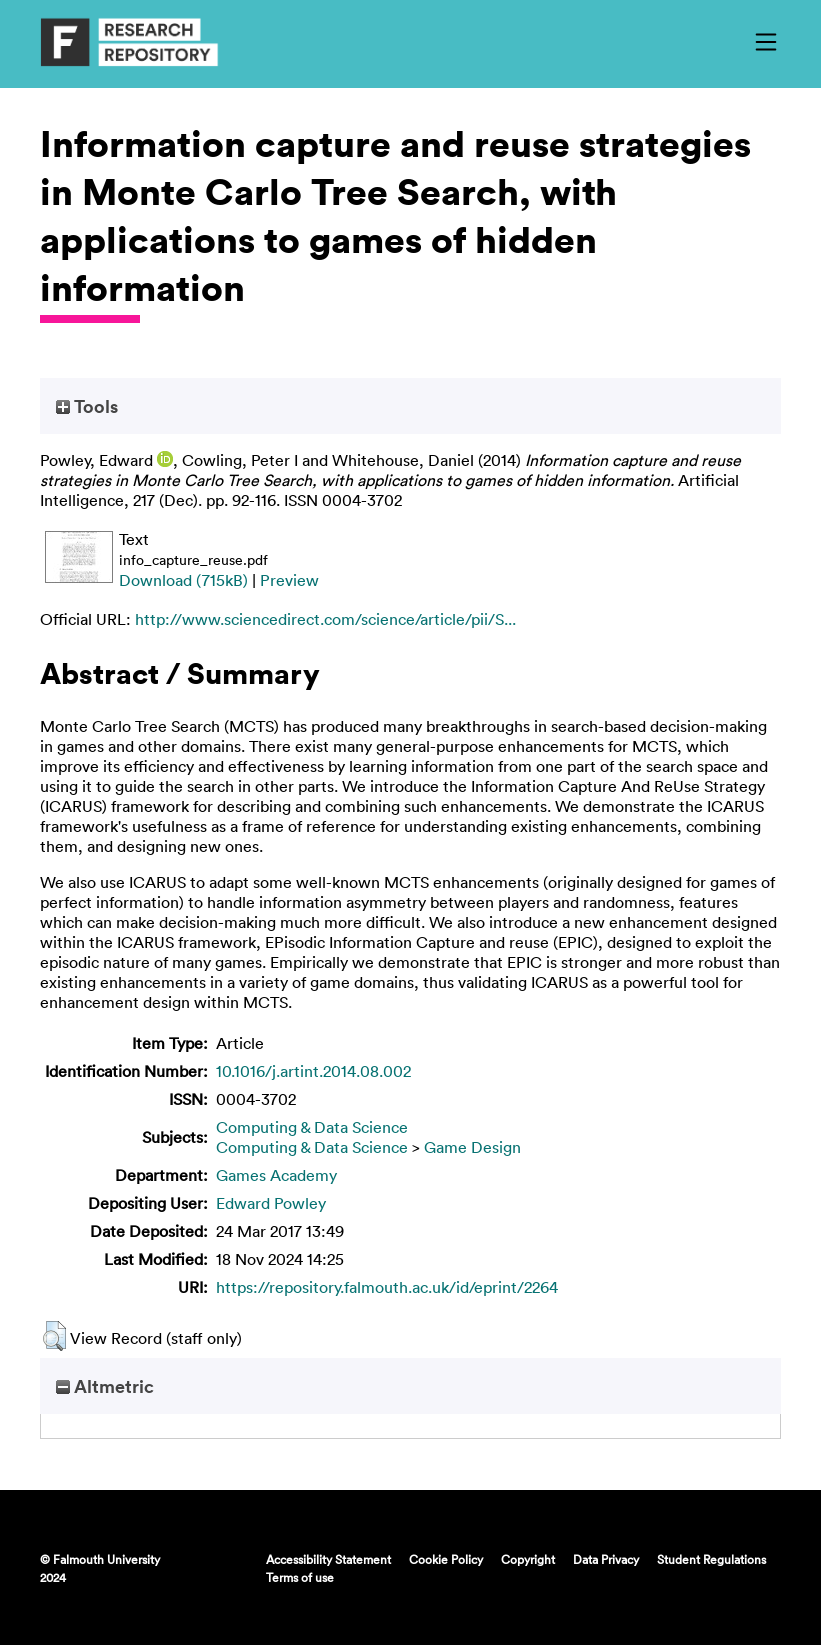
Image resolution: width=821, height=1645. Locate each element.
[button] (54, 1336)
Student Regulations (711, 1559)
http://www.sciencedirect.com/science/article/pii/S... (325, 619)
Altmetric (105, 1386)
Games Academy (276, 1175)
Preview (289, 580)
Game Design (472, 1147)
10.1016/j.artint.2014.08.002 (313, 1071)
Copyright (528, 1559)
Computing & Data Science (312, 1127)
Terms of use (300, 1577)
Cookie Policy (446, 1559)
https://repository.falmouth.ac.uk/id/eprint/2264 (387, 1287)
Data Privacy (606, 1559)
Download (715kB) (183, 580)
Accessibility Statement (328, 1559)
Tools (87, 406)
